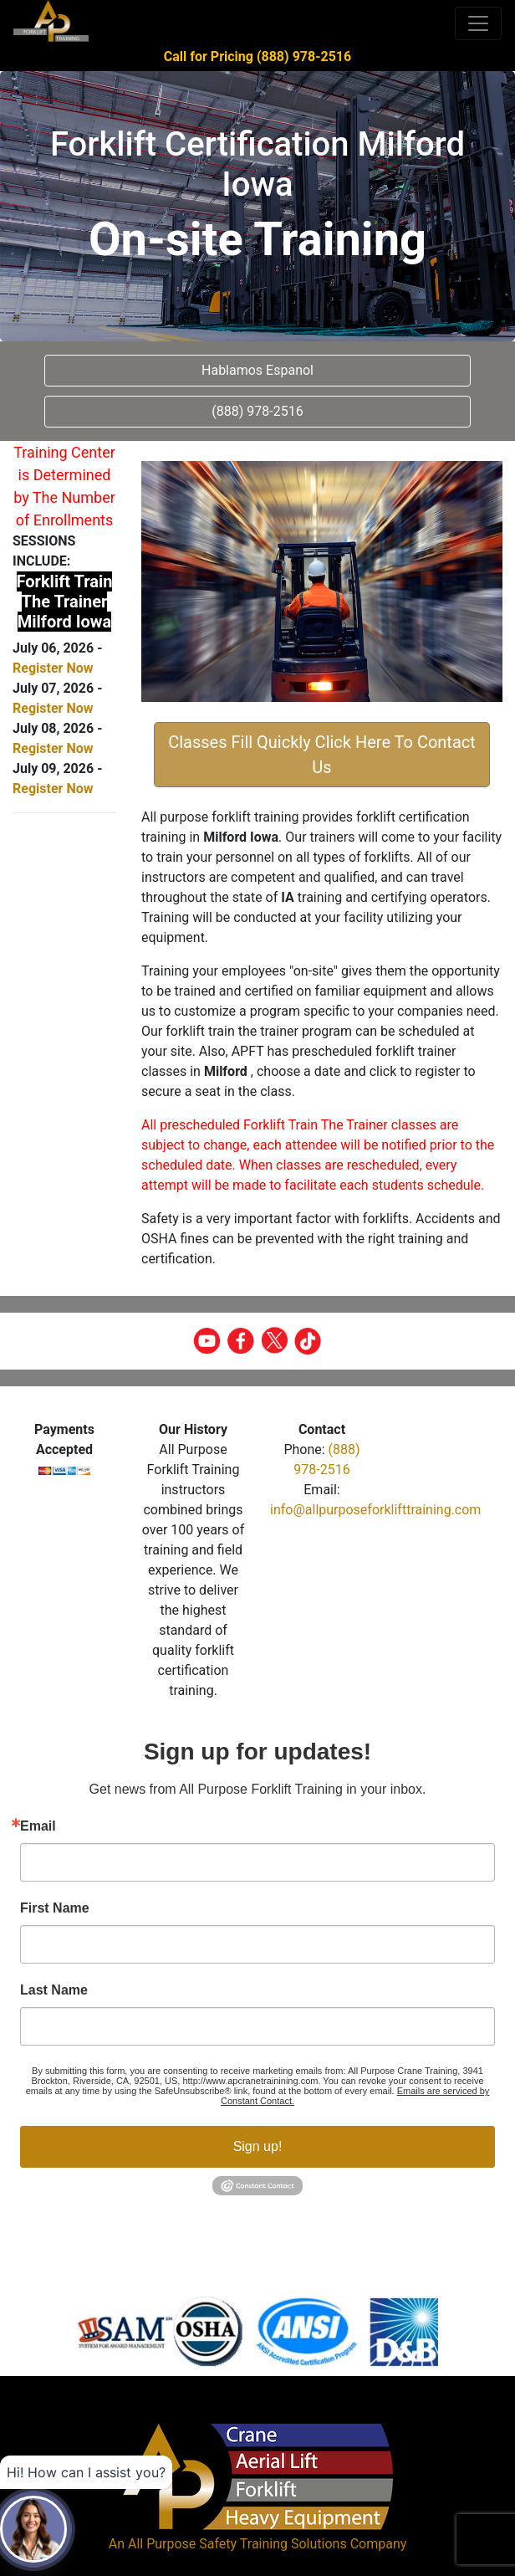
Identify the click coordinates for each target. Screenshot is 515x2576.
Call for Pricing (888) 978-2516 (257, 56)
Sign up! (258, 2146)
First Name (54, 1908)
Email (38, 1826)
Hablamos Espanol (257, 370)
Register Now (53, 668)
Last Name (54, 1990)
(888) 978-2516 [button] (257, 411)
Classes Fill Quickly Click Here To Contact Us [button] (322, 754)
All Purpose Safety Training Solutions (237, 2544)
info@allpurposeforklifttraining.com (375, 1510)
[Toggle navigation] (478, 23)
